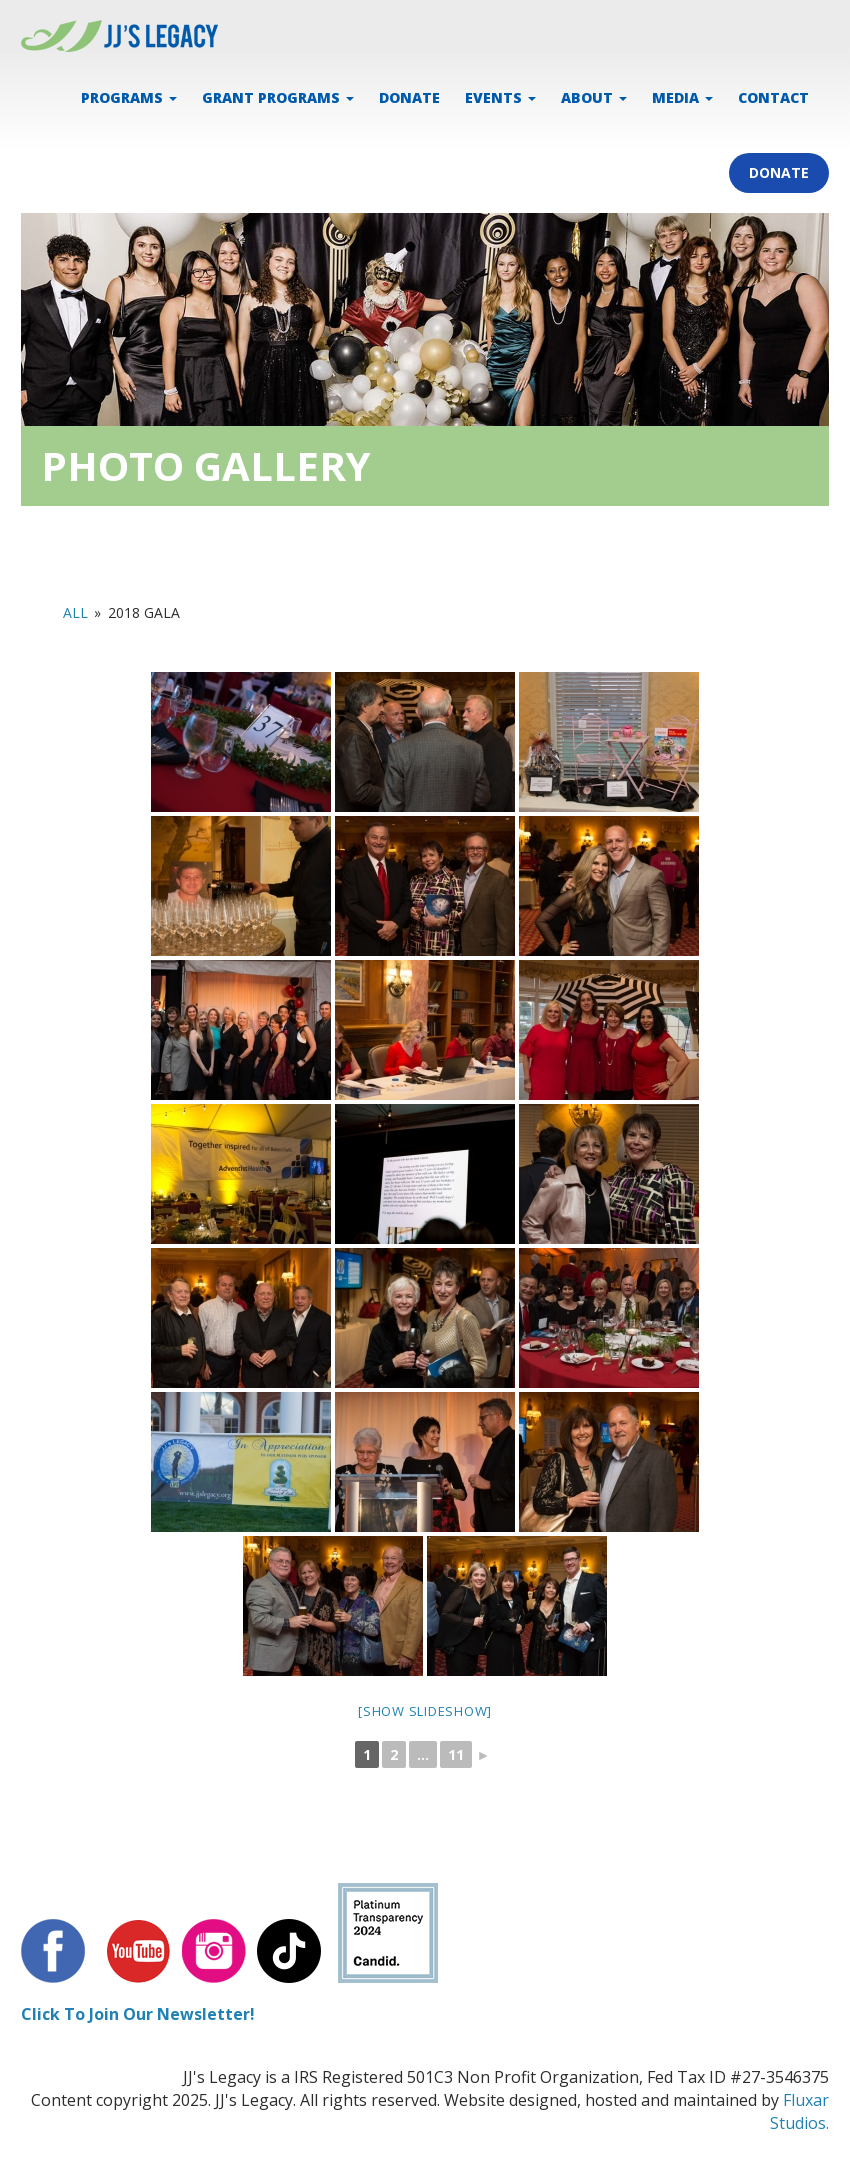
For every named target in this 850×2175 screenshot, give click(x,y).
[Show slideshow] (425, 1711)
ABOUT (594, 97)
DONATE (409, 97)
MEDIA (682, 97)
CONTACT (773, 97)
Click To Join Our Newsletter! (138, 2014)
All (75, 612)
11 (456, 1754)
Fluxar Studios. (799, 2111)
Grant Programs (278, 97)
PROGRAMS (129, 97)
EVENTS (500, 97)
